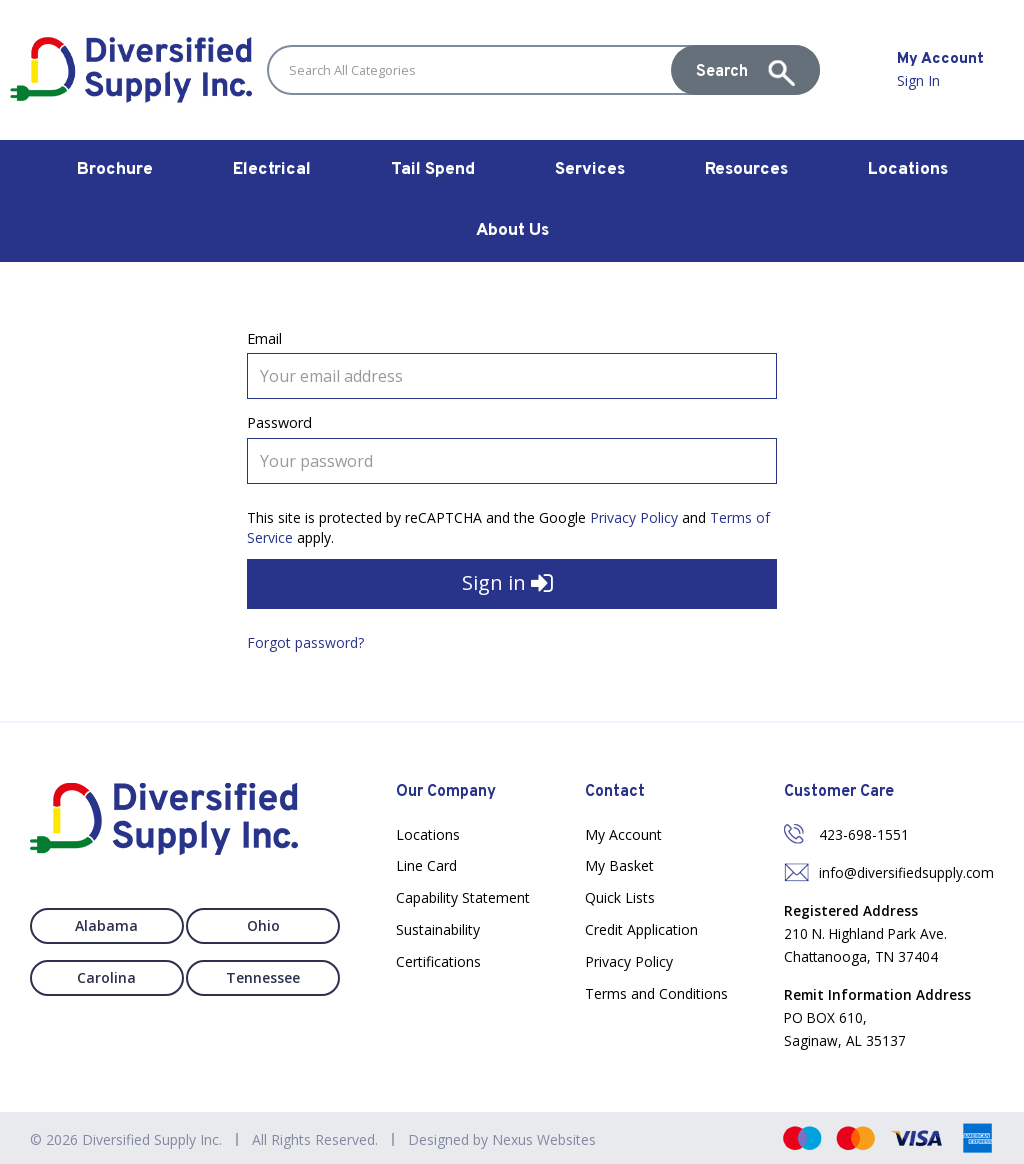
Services (590, 170)
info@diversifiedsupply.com (906, 872)
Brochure (115, 170)
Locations (908, 170)
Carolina (103, 977)
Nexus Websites (544, 1139)
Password (279, 422)
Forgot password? (305, 642)
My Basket (619, 865)
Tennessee (267, 977)
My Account (623, 834)
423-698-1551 (864, 834)
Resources (746, 170)
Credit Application (641, 929)
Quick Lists (620, 897)
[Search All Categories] (543, 70)
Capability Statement (463, 897)
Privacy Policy (634, 517)
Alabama (103, 925)
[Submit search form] (745, 70)
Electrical (272, 170)
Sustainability (438, 929)
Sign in (507, 584)
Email (264, 338)
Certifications (438, 961)
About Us (512, 231)
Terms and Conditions (656, 993)
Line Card (426, 865)
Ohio (267, 925)
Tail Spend (433, 170)
